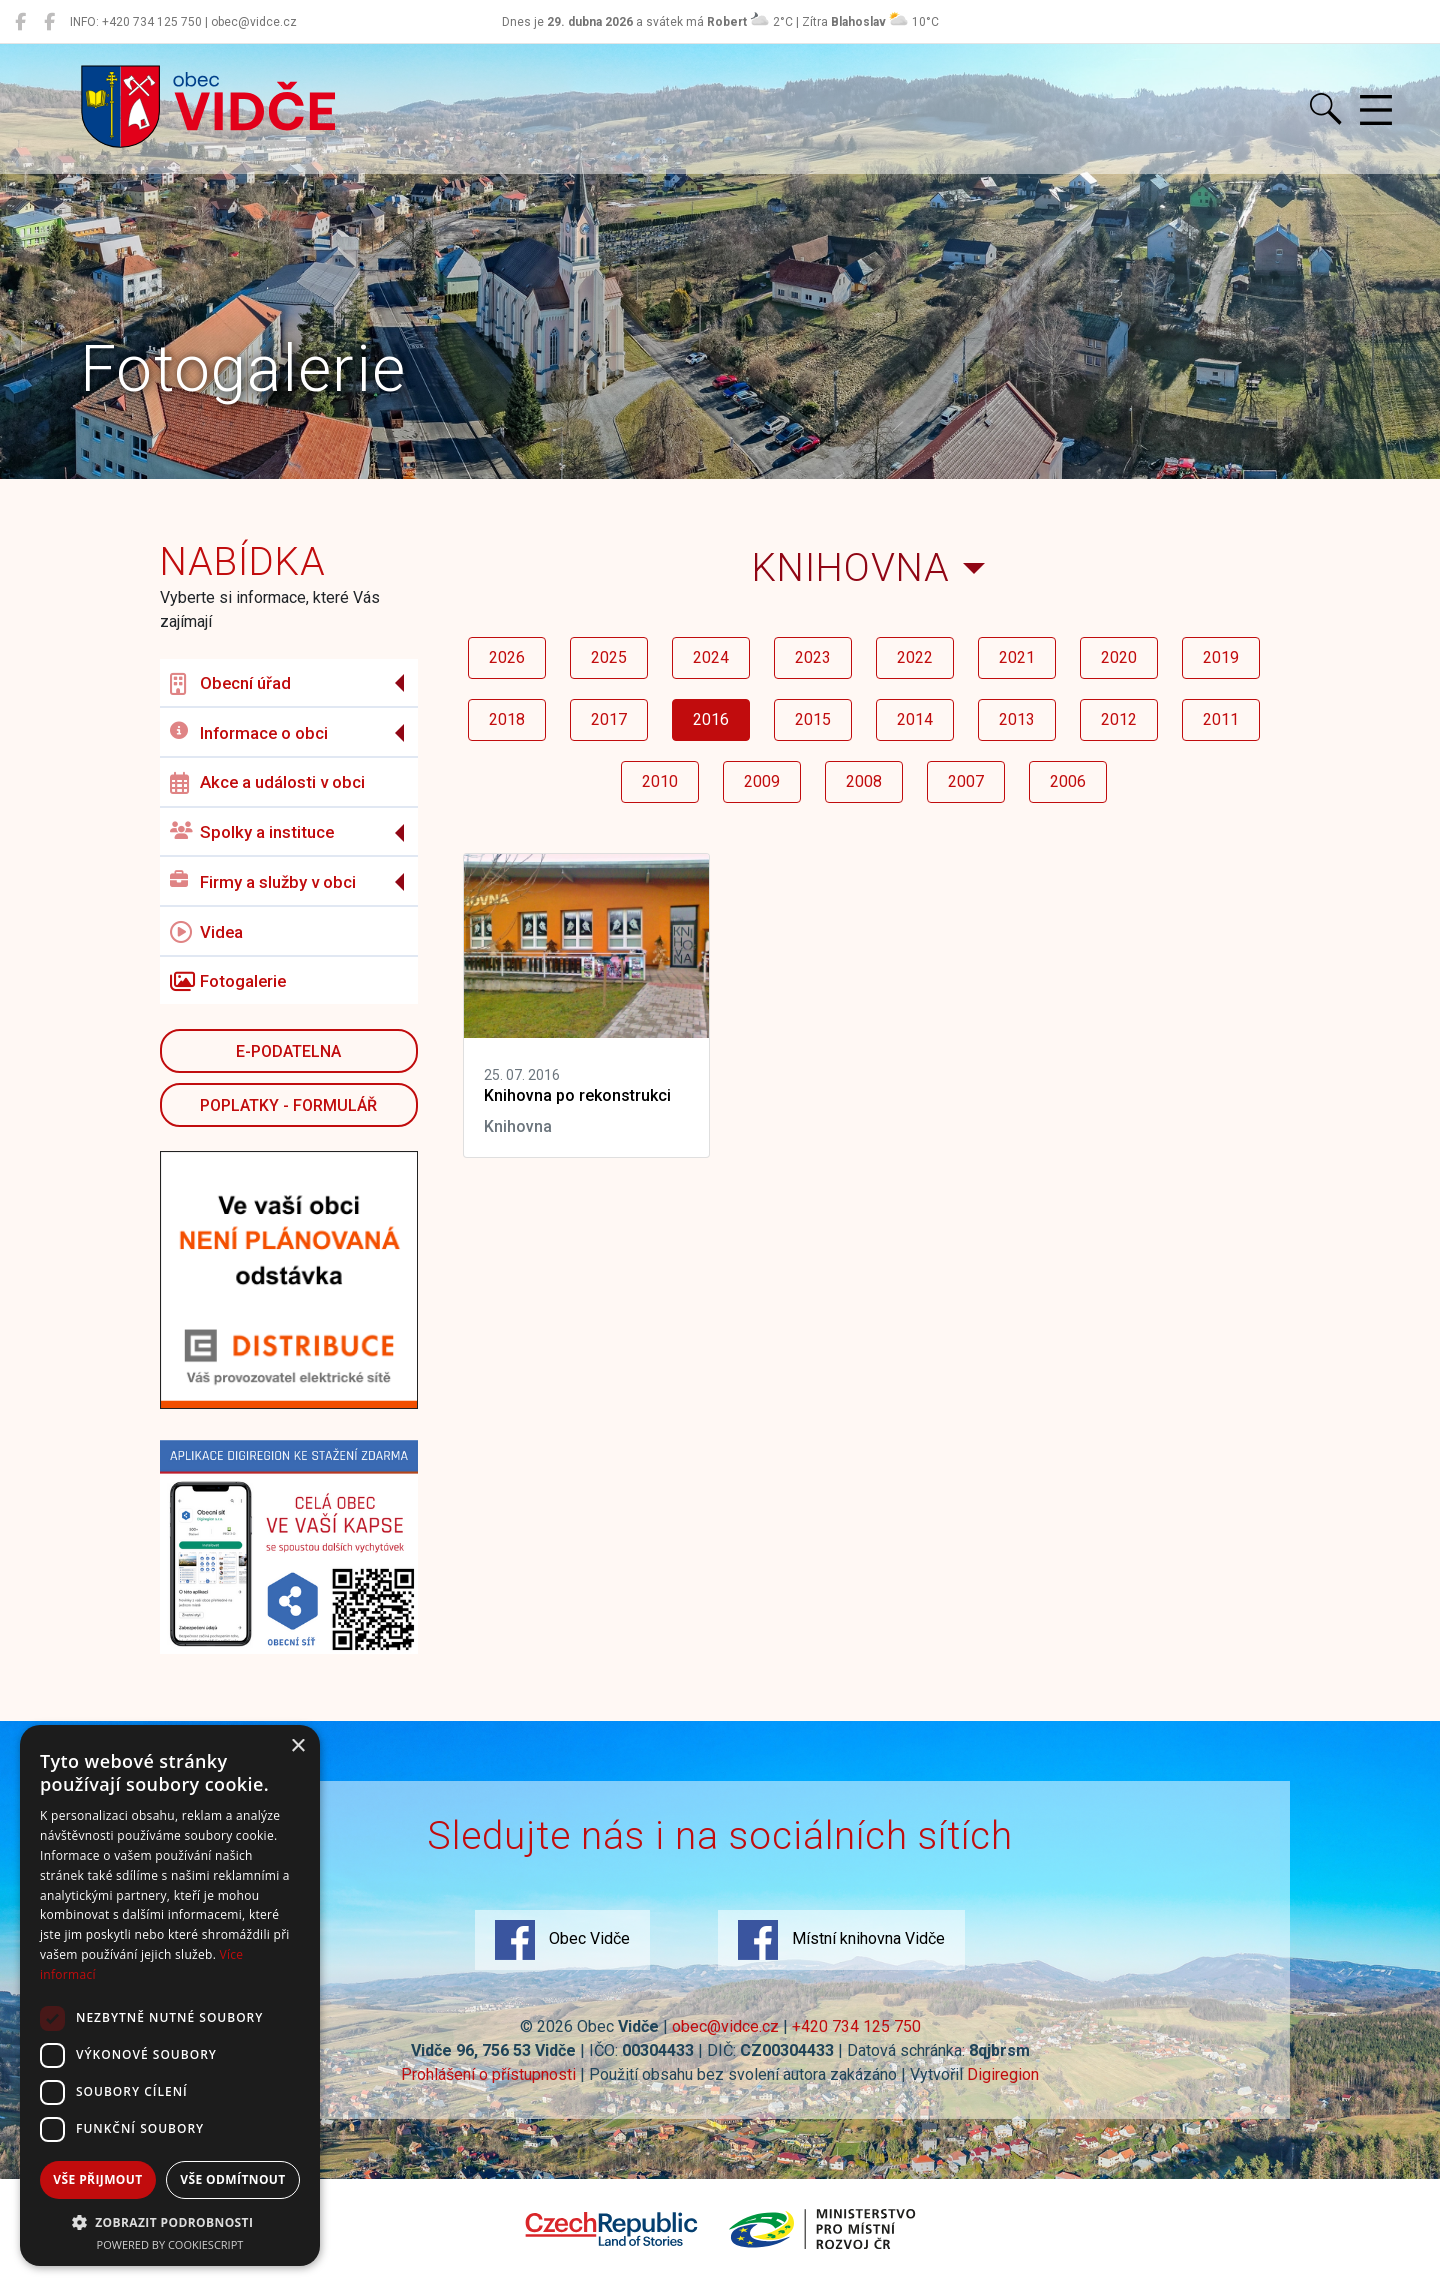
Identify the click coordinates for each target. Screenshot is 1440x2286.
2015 (813, 719)
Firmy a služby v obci (263, 881)
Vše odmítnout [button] (232, 2179)
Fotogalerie (228, 982)
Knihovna (851, 567)
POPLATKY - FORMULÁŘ (288, 1105)
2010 (660, 781)
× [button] (297, 1746)
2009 (762, 781)
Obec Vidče (562, 1940)
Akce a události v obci (267, 783)
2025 (609, 657)
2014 (915, 719)
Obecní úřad (230, 684)
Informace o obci (249, 732)
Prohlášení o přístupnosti (488, 2074)
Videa (206, 932)
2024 (711, 657)
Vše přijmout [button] (97, 2179)
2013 (1017, 719)
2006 (1068, 781)
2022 (915, 657)
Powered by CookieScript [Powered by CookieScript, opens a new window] (170, 2244)
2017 (609, 719)
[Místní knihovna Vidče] (49, 22)
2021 (1017, 657)
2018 (507, 719)
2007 (966, 781)
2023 (813, 657)
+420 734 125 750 (856, 2026)
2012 (1119, 719)
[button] (170, 2222)
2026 (507, 657)
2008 (864, 781)
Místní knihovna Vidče (841, 1940)
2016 (711, 719)
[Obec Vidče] (20, 22)
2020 (1119, 657)
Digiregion (1003, 2074)
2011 (1221, 719)
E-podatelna (288, 1051)
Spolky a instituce (252, 832)
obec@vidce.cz (725, 2026)
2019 (1221, 657)
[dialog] (170, 1995)
